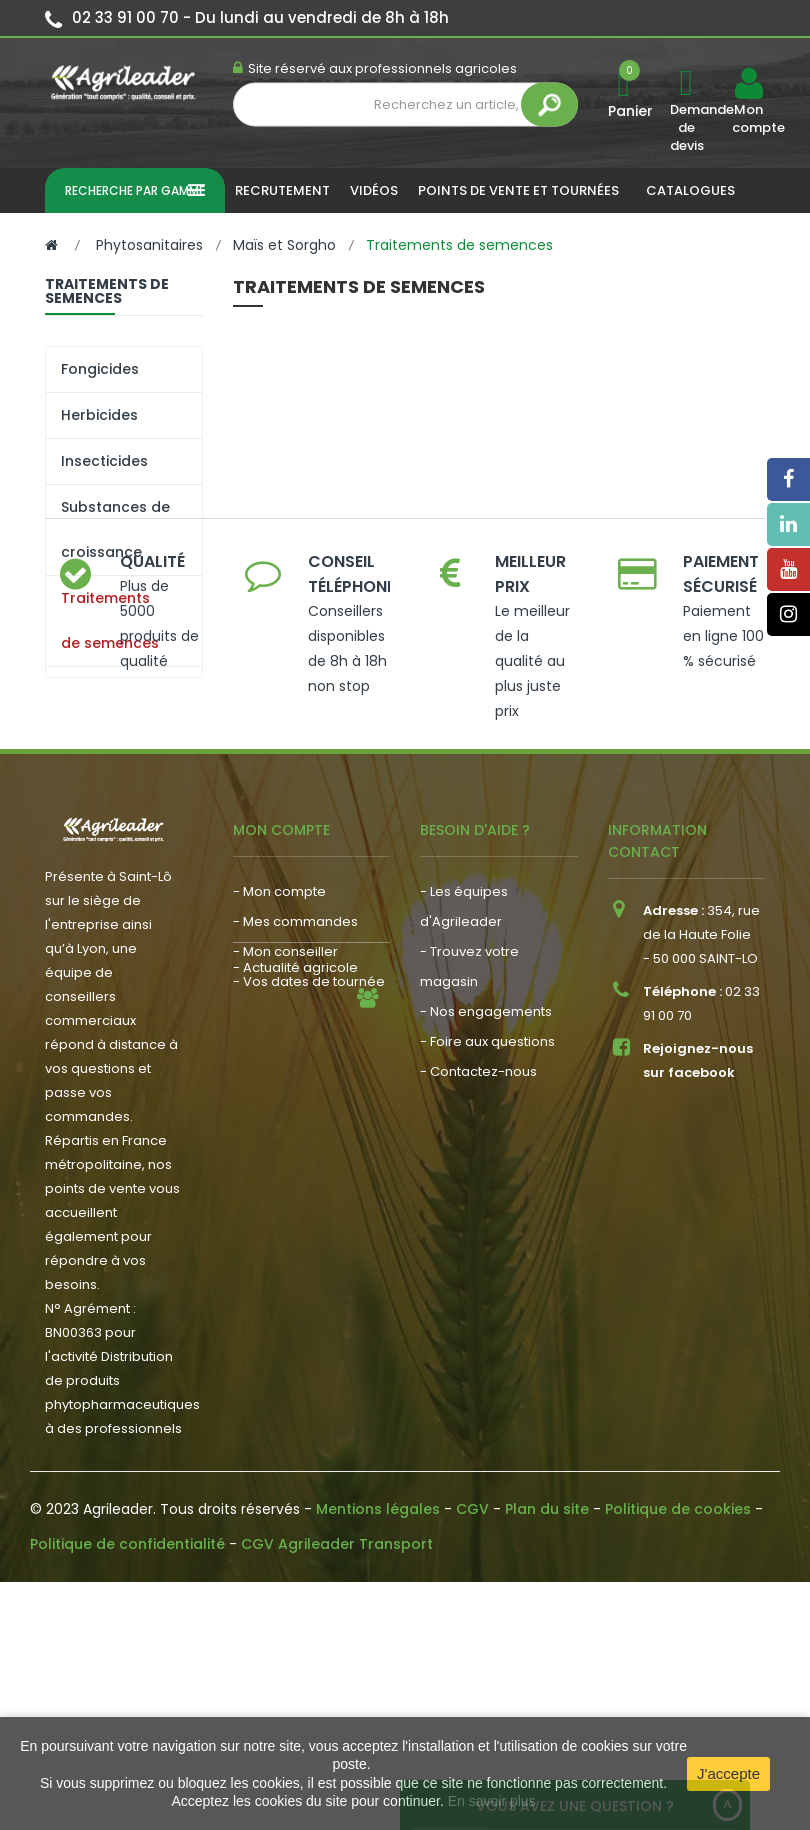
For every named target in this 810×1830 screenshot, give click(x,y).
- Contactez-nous (478, 1301)
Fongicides (100, 369)
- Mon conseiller (285, 1181)
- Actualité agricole (295, 1262)
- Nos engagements (486, 1241)
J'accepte (728, 1773)
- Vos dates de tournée (309, 1211)
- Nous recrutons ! (291, 1292)
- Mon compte (279, 1121)
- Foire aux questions (487, 1271)
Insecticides (104, 461)
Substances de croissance (115, 529)
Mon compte (748, 119)
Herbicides (99, 415)
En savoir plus (492, 1801)
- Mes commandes (295, 1151)
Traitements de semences (110, 620)
